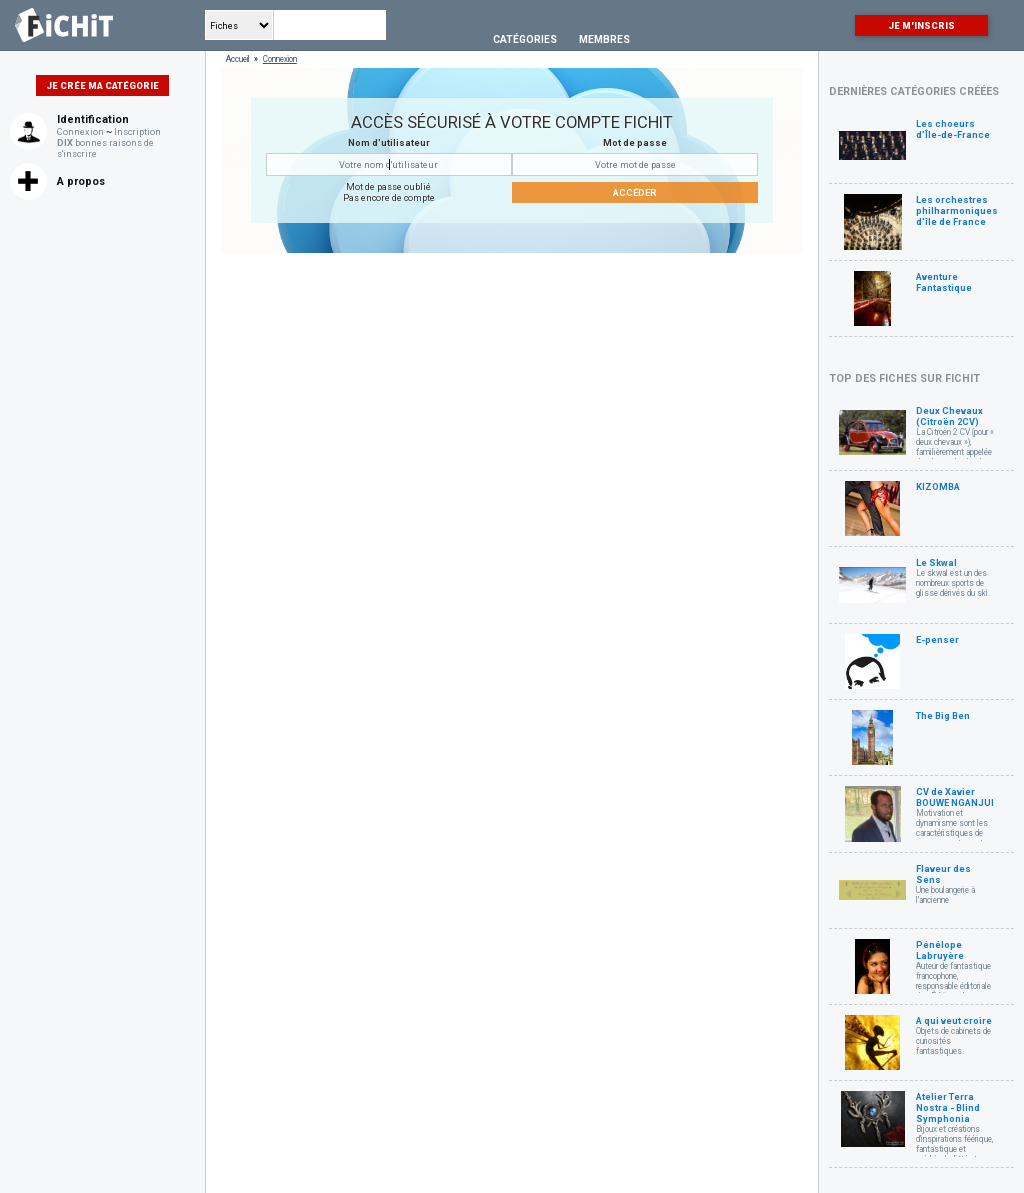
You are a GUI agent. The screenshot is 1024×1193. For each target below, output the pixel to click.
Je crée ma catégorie (102, 85)
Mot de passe (635, 142)
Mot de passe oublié (388, 186)
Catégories (525, 39)
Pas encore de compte (389, 197)
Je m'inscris (921, 25)
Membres (604, 39)
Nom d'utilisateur (389, 142)
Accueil (237, 59)
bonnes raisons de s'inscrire (105, 148)
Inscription (137, 131)
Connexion (80, 131)
